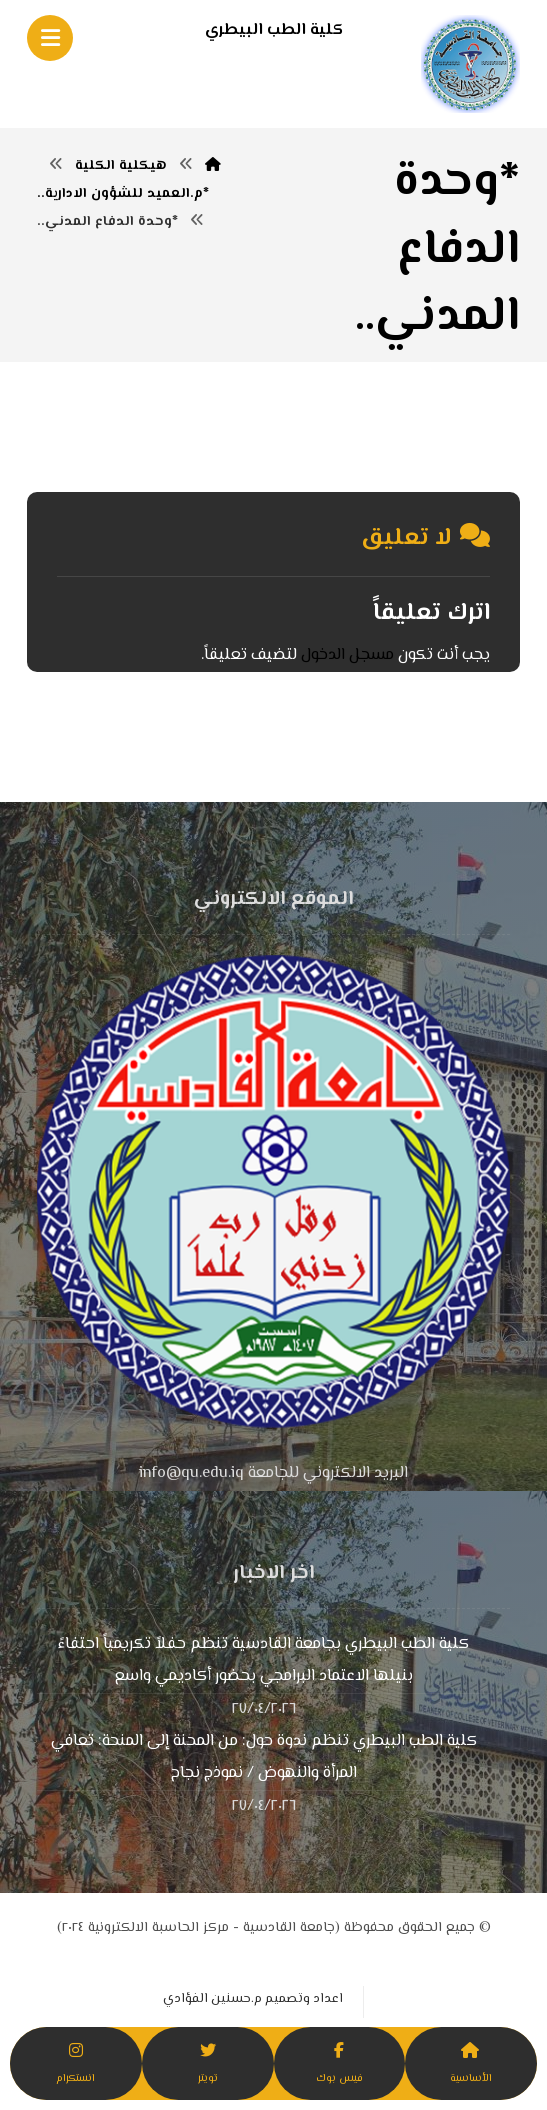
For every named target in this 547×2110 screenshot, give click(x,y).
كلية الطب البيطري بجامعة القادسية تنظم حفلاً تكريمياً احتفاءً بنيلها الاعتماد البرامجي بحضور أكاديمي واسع (263, 1660)
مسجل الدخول (347, 655)
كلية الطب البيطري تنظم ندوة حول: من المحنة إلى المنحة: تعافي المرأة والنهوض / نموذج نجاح (264, 1757)
